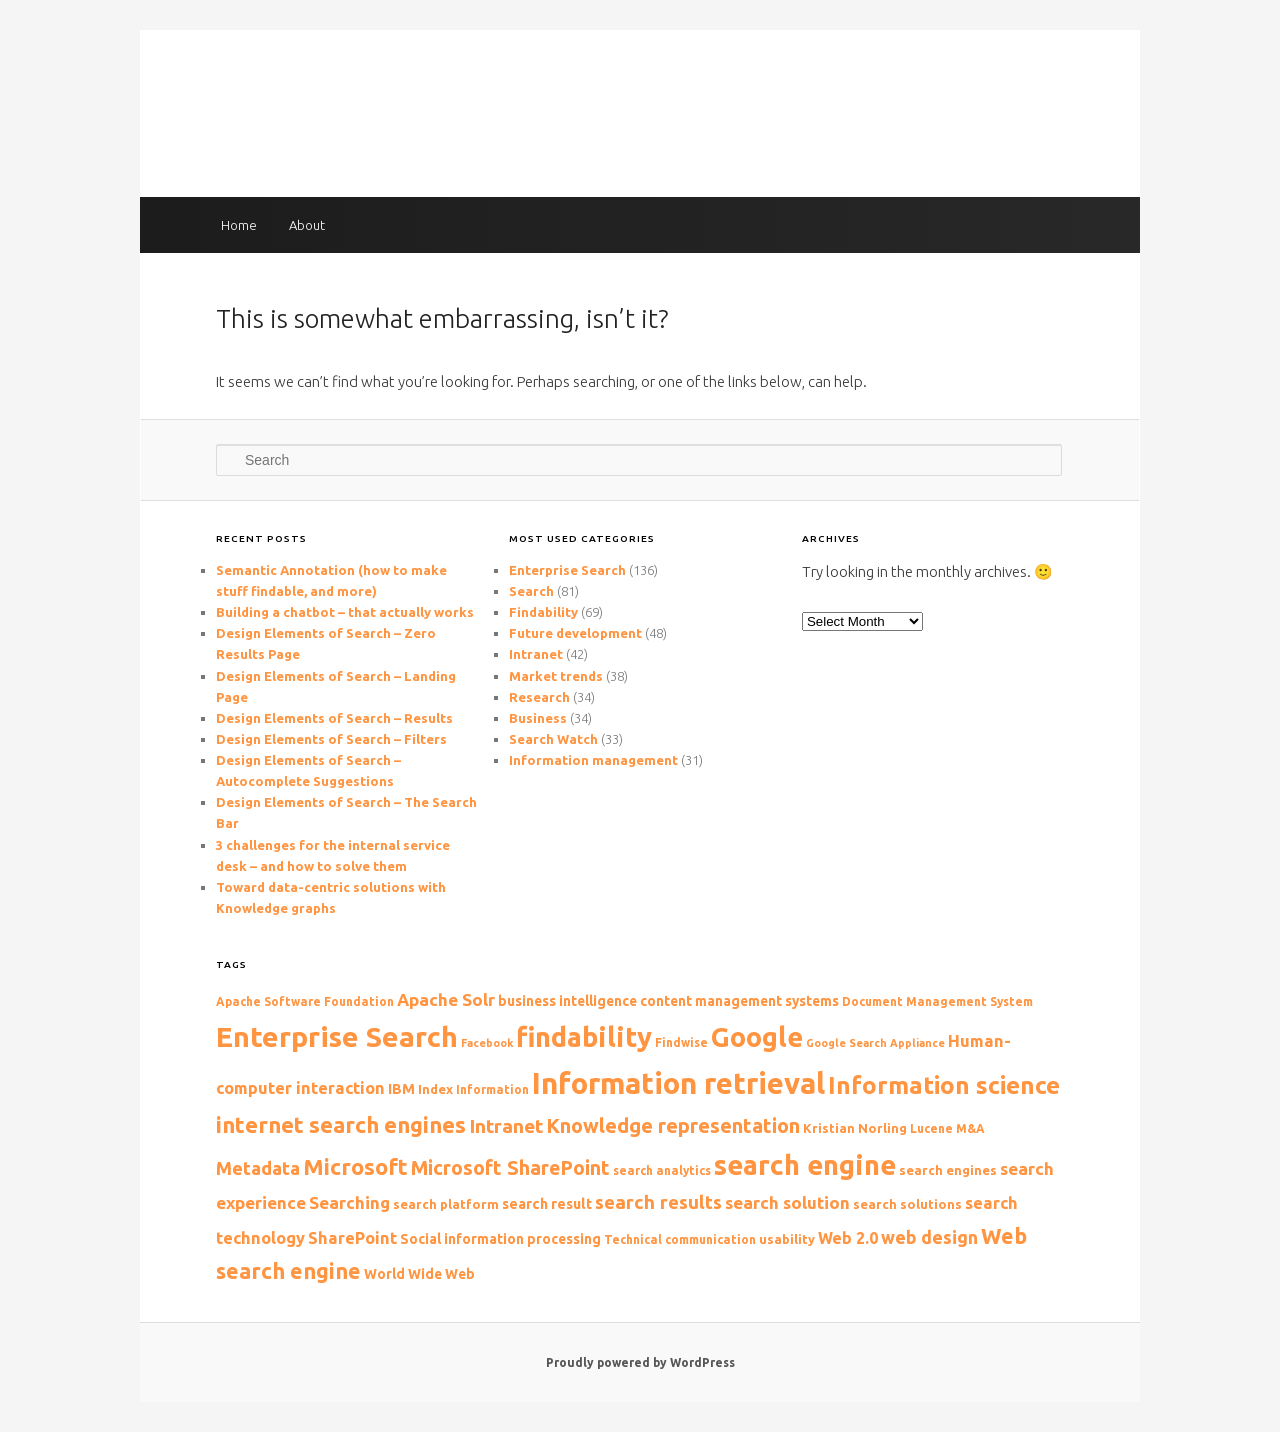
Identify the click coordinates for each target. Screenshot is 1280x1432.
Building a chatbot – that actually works (345, 612)
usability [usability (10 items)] (787, 1239)
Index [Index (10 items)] (435, 1089)
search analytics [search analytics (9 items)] (662, 1170)
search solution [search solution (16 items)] (787, 1202)
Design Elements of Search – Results (334, 718)
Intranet (536, 654)
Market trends (556, 676)
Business (538, 718)
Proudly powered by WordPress (640, 1362)
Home (239, 225)
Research (539, 697)
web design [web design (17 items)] (929, 1237)
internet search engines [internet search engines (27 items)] (341, 1124)
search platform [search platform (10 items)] (446, 1204)
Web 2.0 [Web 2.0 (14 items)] (848, 1238)
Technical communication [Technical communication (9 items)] (680, 1239)
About (307, 225)
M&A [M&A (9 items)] (970, 1128)
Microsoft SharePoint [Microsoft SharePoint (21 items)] (510, 1168)
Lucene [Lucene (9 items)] (931, 1128)
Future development (575, 633)
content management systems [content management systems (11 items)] (739, 1001)
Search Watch (553, 739)
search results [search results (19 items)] (658, 1202)
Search (531, 591)
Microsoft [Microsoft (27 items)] (355, 1166)
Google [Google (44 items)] (757, 1037)
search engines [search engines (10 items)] (948, 1170)
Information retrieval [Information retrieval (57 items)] (678, 1083)
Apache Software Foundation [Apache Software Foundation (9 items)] (305, 1001)
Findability (543, 612)
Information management (593, 760)
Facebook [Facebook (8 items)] (487, 1043)
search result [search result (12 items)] (547, 1204)
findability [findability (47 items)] (584, 1036)
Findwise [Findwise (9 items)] (681, 1042)
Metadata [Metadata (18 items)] (258, 1168)
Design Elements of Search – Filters (331, 739)
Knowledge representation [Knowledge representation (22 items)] (673, 1125)
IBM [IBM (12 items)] (401, 1089)
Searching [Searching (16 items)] (349, 1202)
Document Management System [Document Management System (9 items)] (937, 1001)
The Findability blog (640, 103)
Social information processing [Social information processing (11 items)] (500, 1239)
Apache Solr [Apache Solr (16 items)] (446, 999)
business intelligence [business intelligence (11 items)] (567, 1001)
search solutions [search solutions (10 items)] (907, 1204)
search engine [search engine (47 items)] (805, 1164)
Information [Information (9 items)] (492, 1089)
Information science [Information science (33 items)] (944, 1085)
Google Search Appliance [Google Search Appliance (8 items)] (875, 1043)
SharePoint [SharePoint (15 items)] (352, 1238)
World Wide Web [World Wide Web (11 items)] (419, 1274)
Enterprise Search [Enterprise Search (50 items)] (337, 1036)
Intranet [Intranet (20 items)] (506, 1126)
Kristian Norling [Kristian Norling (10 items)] (855, 1128)
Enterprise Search (567, 570)
